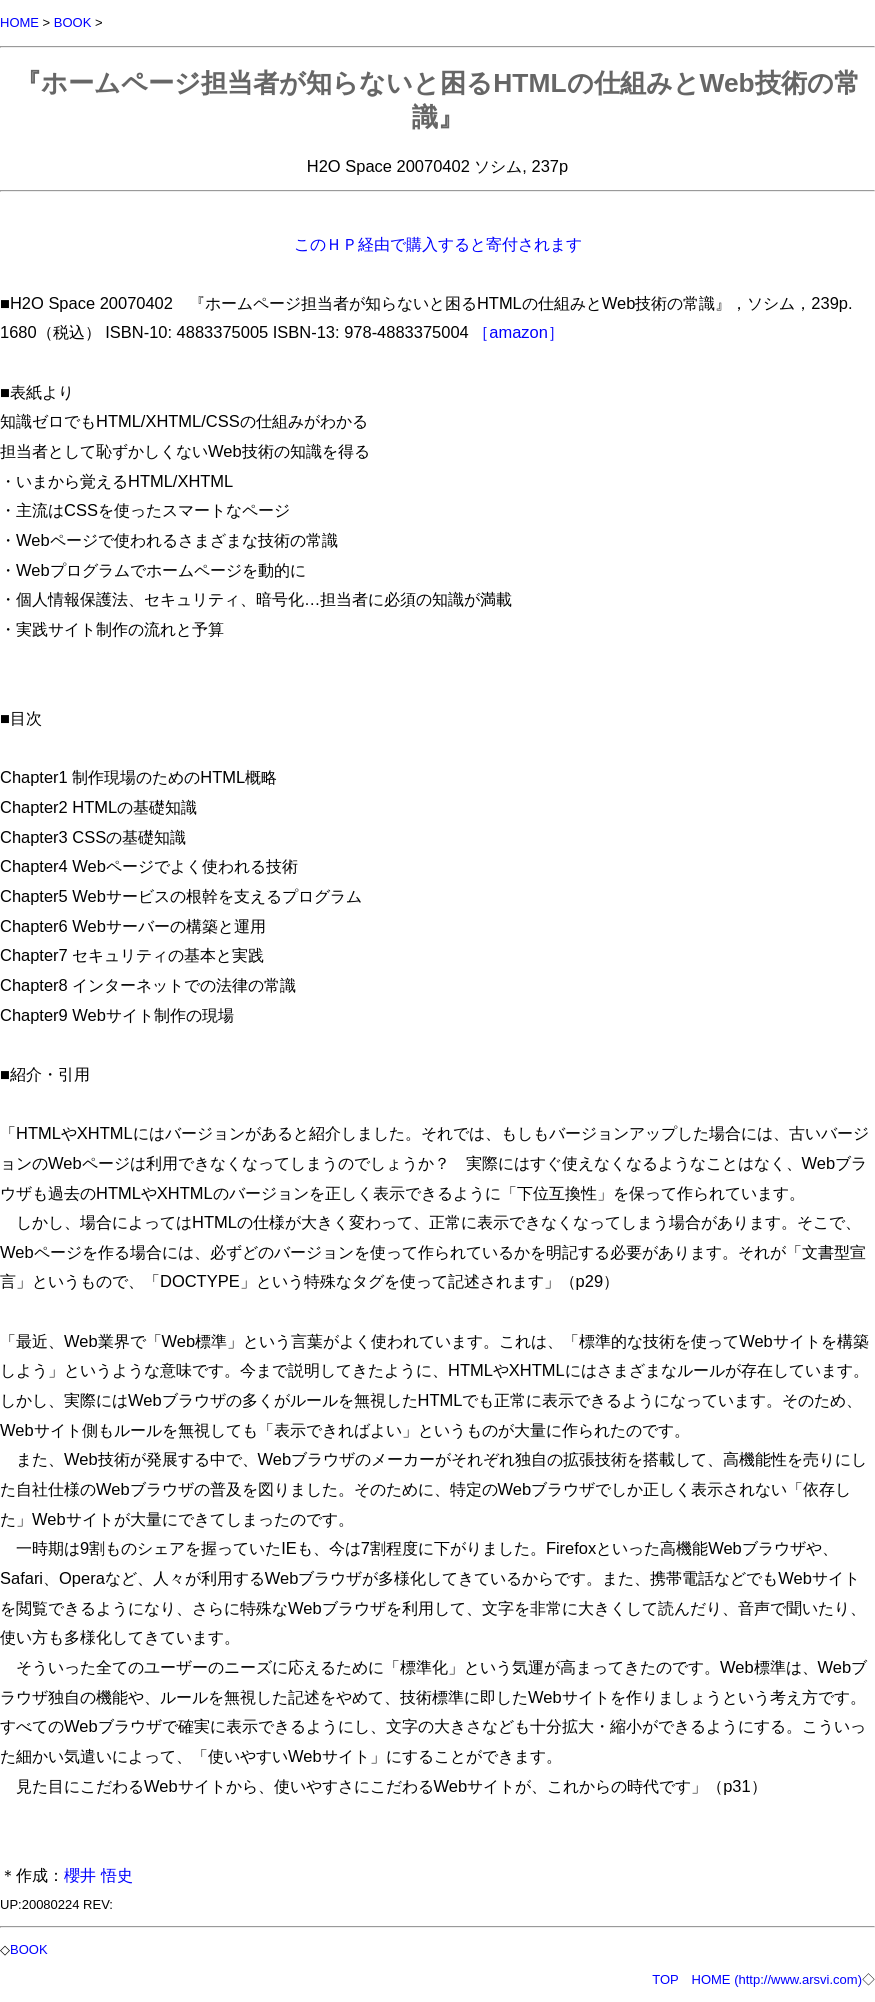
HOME (19, 22)
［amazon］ (518, 332)
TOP (665, 1979)
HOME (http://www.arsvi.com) (777, 1979)
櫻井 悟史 (98, 1875)
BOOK (73, 22)
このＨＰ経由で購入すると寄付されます (438, 244)
